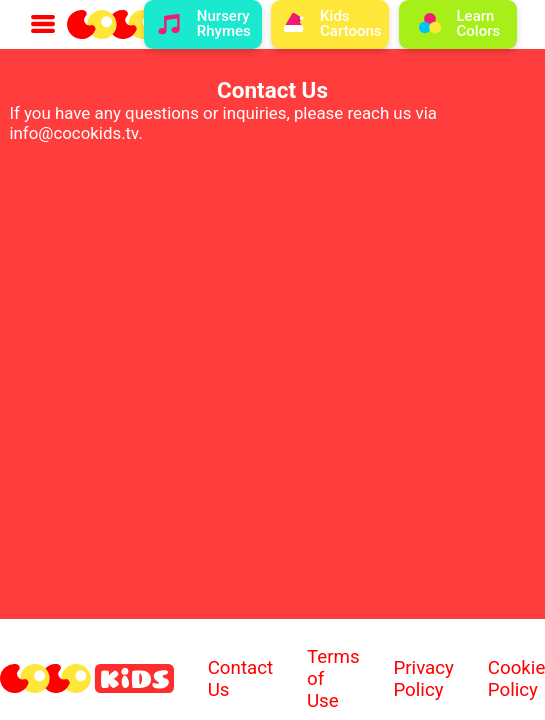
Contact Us (241, 679)
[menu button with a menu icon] (43, 24)
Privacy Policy (423, 679)
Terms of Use (333, 679)
